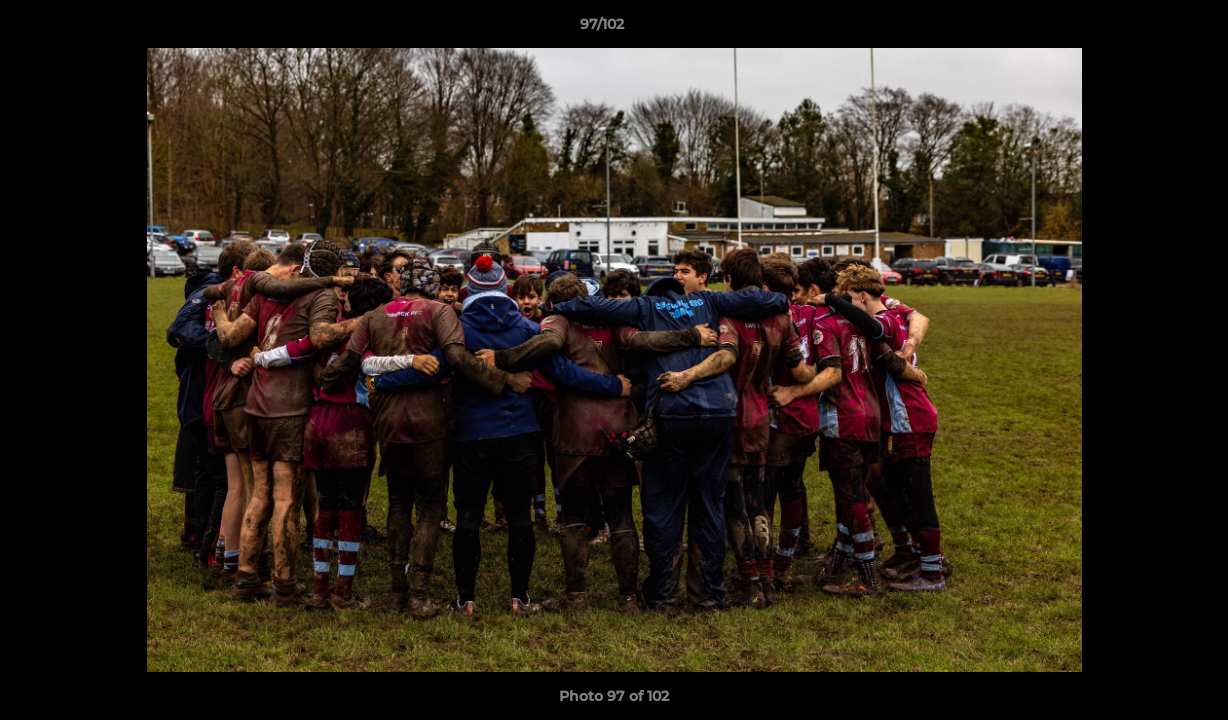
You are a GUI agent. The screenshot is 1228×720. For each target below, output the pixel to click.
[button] (1144, 29)
